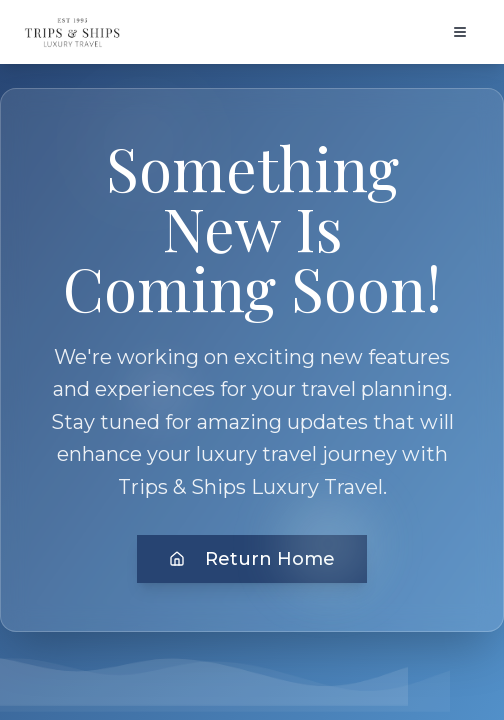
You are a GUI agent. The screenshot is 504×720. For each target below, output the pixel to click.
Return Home (252, 559)
